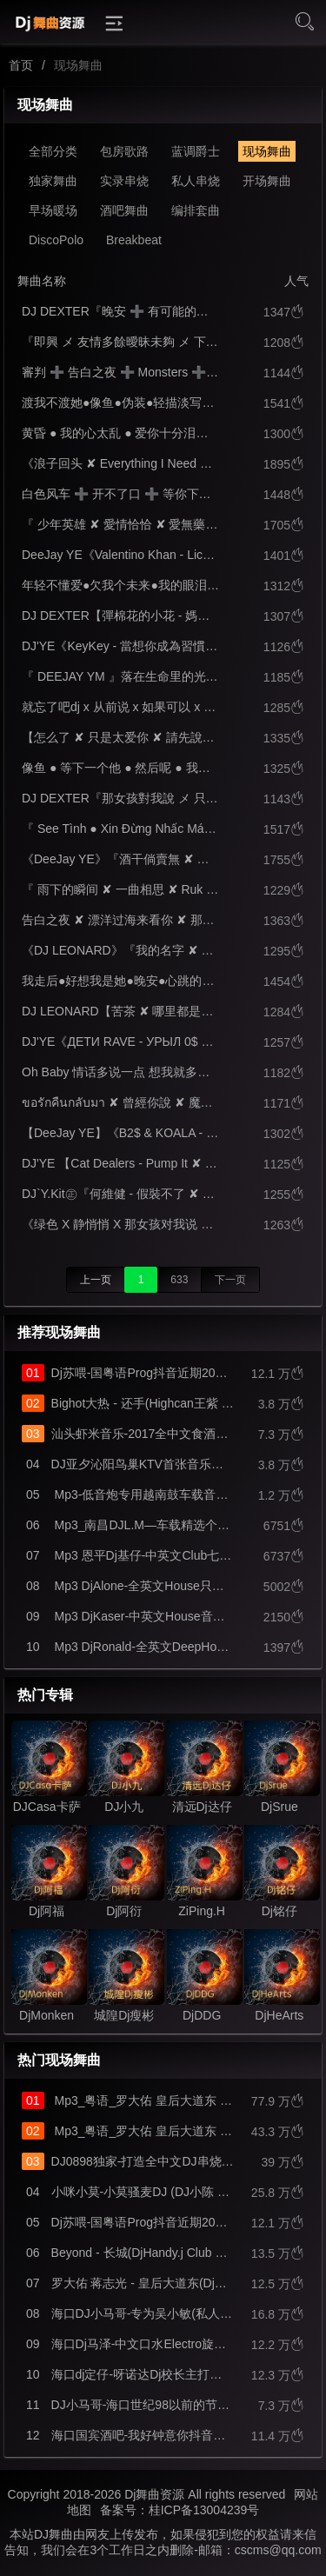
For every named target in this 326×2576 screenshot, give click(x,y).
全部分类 (53, 151)
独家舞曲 (53, 181)
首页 (21, 65)
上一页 (95, 1280)
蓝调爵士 (195, 151)
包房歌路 (124, 151)
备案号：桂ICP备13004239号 (180, 2510)
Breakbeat (134, 240)
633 (179, 1280)
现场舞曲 (267, 151)
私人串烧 (195, 181)
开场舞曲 (267, 181)
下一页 (230, 1280)
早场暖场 (53, 210)
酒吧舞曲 (124, 210)
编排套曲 (195, 210)
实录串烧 (124, 181)
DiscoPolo (56, 240)
